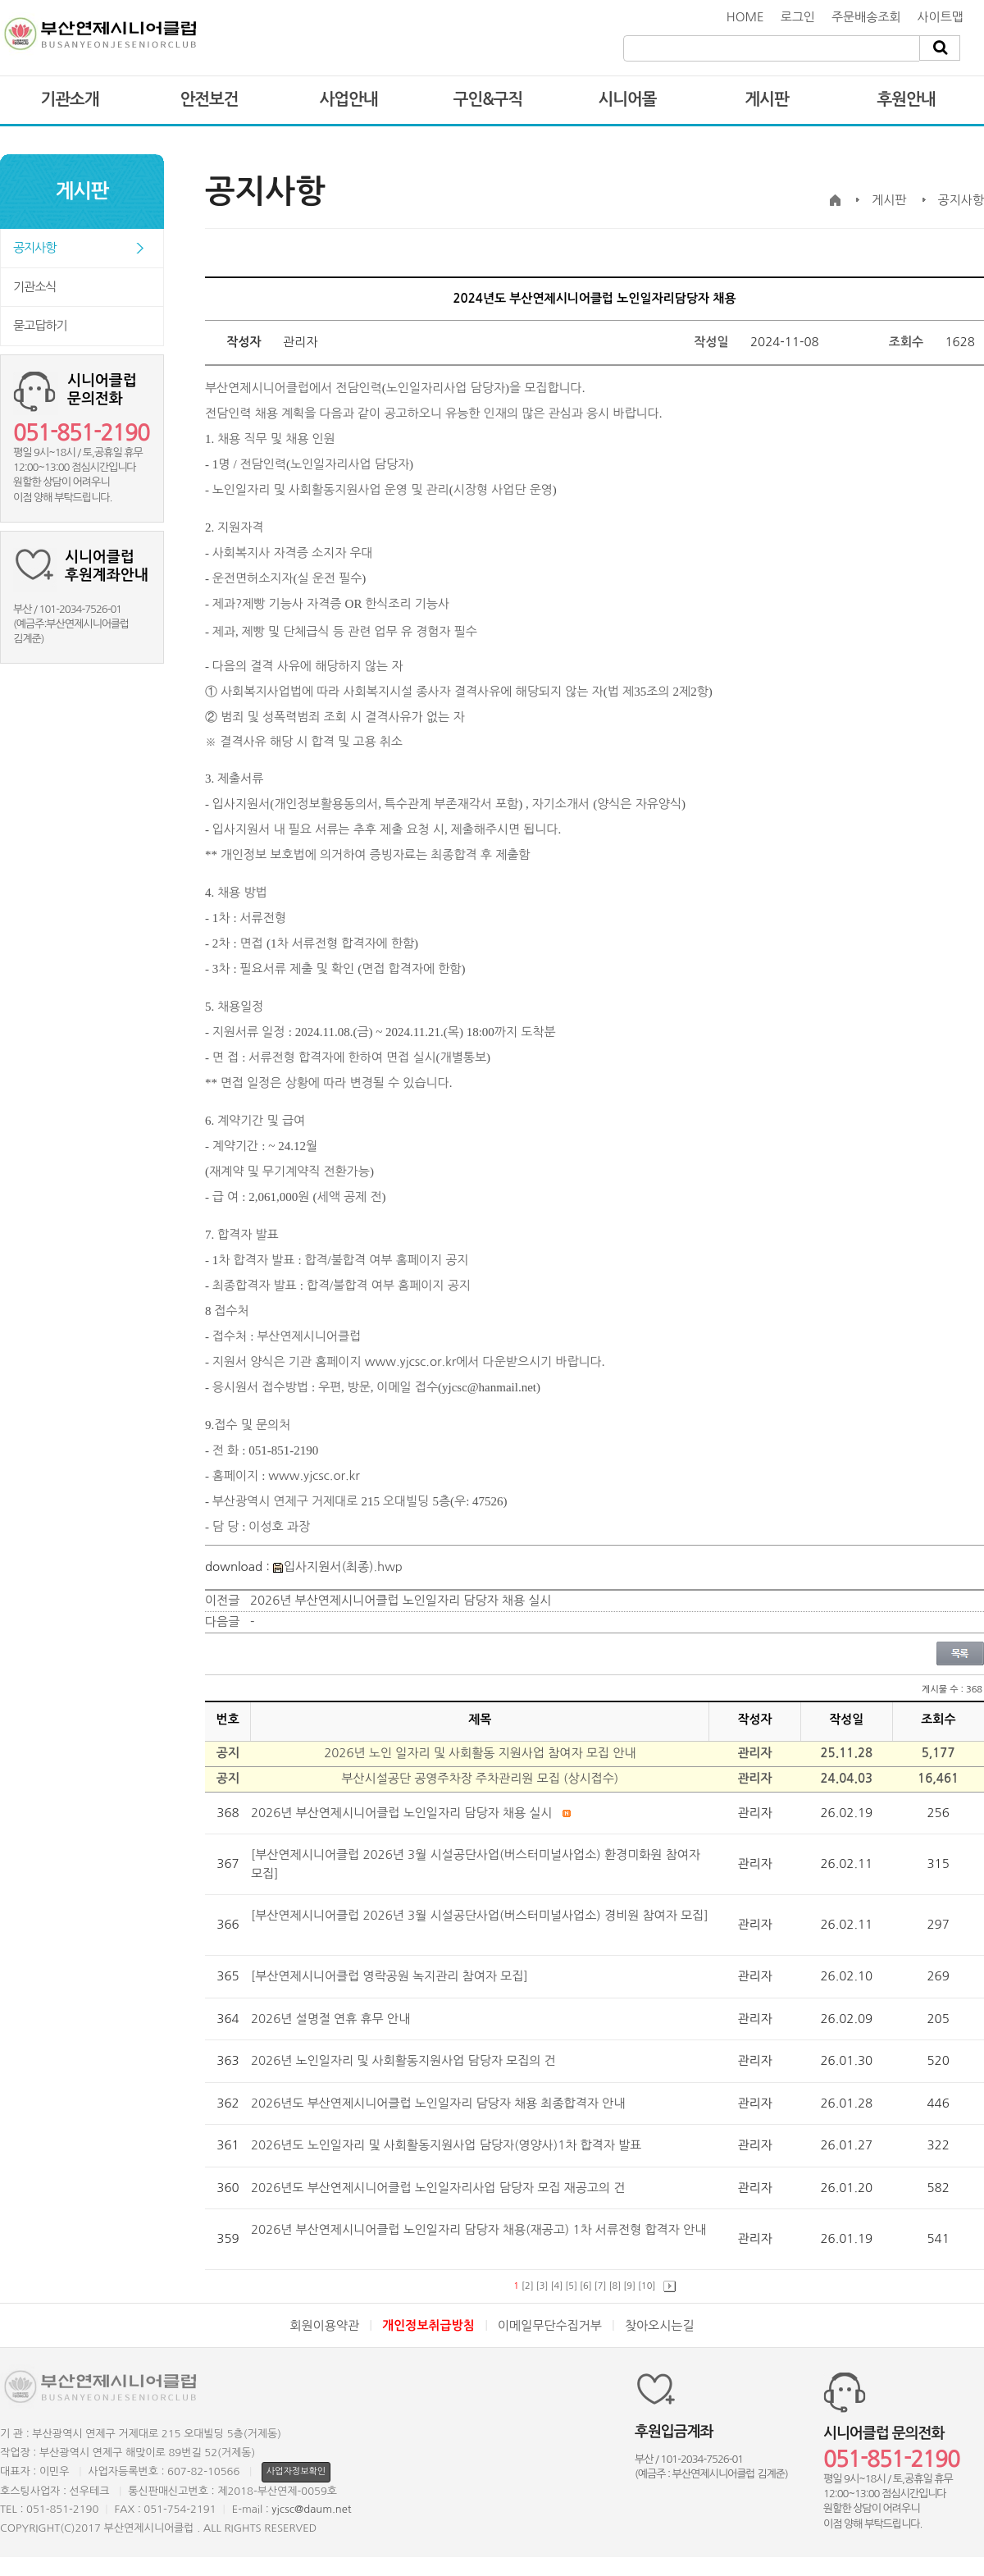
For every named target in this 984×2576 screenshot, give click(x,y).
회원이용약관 (324, 2325)
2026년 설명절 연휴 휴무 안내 (332, 2018)
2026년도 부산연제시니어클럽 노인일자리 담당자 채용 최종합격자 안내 (440, 2103)
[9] (629, 2286)
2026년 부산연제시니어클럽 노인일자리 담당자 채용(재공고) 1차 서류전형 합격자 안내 (478, 2229)
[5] (571, 2286)
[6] (586, 2286)
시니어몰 (627, 99)
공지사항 (34, 247)
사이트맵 (940, 17)
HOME (745, 17)
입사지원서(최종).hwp (338, 1566)
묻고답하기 (40, 325)
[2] (528, 2286)
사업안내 (348, 99)
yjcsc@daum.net (311, 2509)
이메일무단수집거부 (550, 2325)
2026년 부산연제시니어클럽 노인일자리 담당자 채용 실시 (401, 1600)
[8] (615, 2286)
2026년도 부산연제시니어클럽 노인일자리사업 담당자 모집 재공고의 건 (440, 2187)
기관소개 (69, 99)
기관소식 (34, 287)
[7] (600, 2286)
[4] (557, 2286)
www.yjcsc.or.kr (410, 1361)
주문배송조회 (866, 17)
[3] (542, 2286)
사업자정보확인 (296, 2471)
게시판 (766, 99)
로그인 (798, 17)
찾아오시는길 (660, 2325)
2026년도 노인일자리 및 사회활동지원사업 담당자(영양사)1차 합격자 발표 (448, 2145)
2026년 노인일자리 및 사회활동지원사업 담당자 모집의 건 (405, 2060)
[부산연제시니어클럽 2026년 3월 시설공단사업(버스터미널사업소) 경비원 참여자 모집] (479, 1915)
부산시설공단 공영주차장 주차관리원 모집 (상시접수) (479, 1778)
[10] (646, 2286)
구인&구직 (488, 99)
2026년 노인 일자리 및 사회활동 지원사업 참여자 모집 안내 (480, 1753)
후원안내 (906, 99)
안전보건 (209, 99)
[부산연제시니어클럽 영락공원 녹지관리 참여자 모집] (391, 1976)
